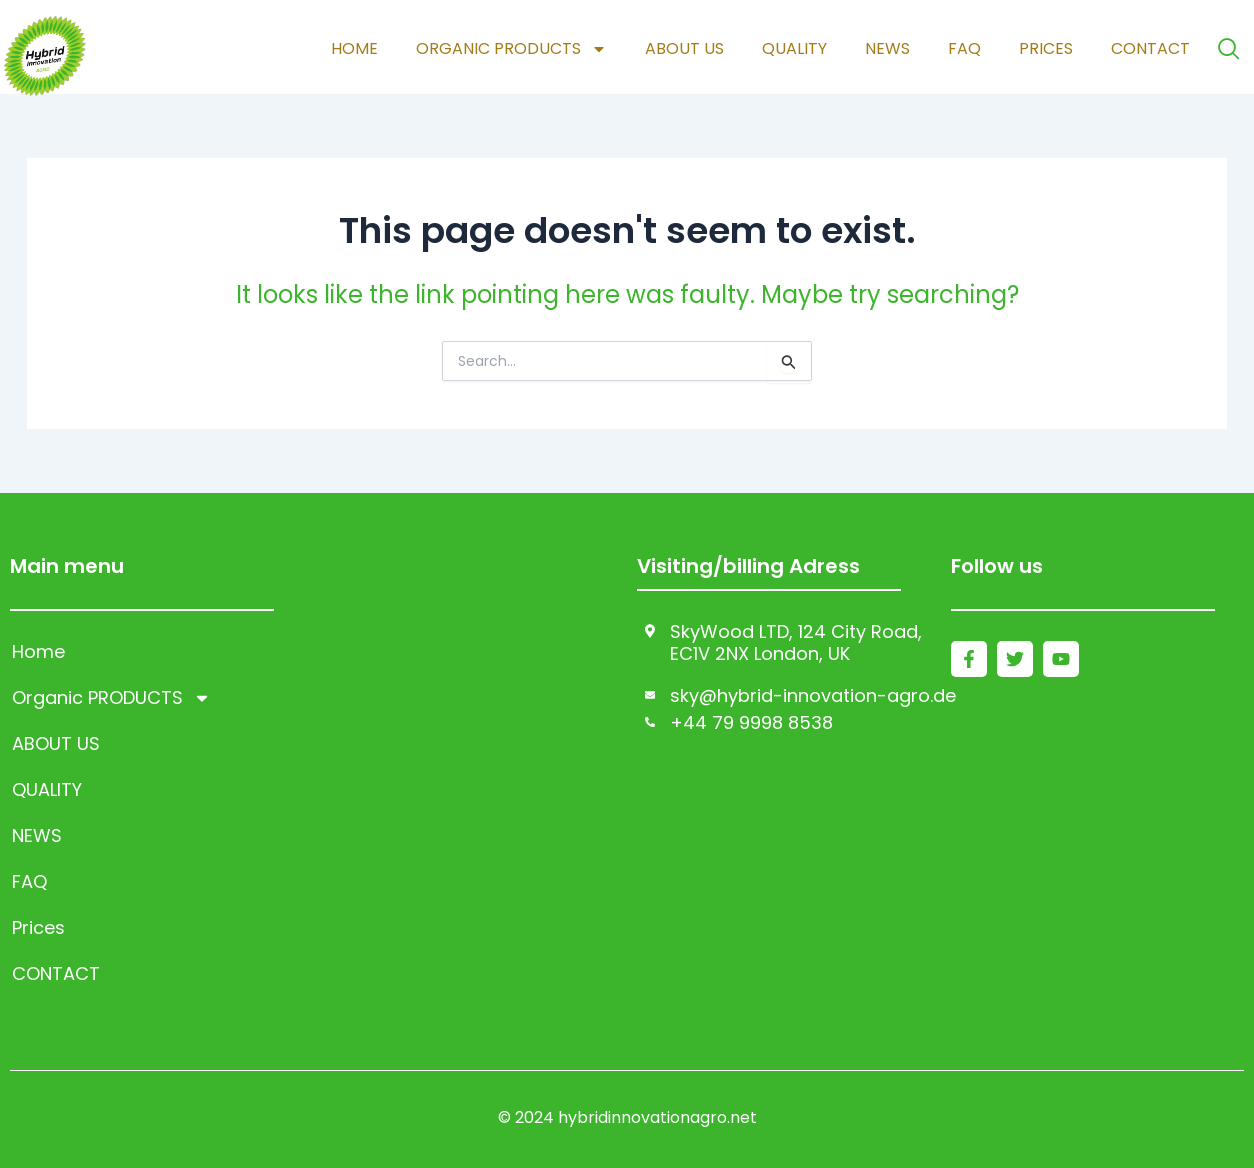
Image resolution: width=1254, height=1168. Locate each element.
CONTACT (1149, 48)
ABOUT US (683, 48)
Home (353, 48)
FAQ (963, 48)
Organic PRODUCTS (510, 49)
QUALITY (793, 48)
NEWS (886, 48)
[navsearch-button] (1229, 48)
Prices (1045, 48)
